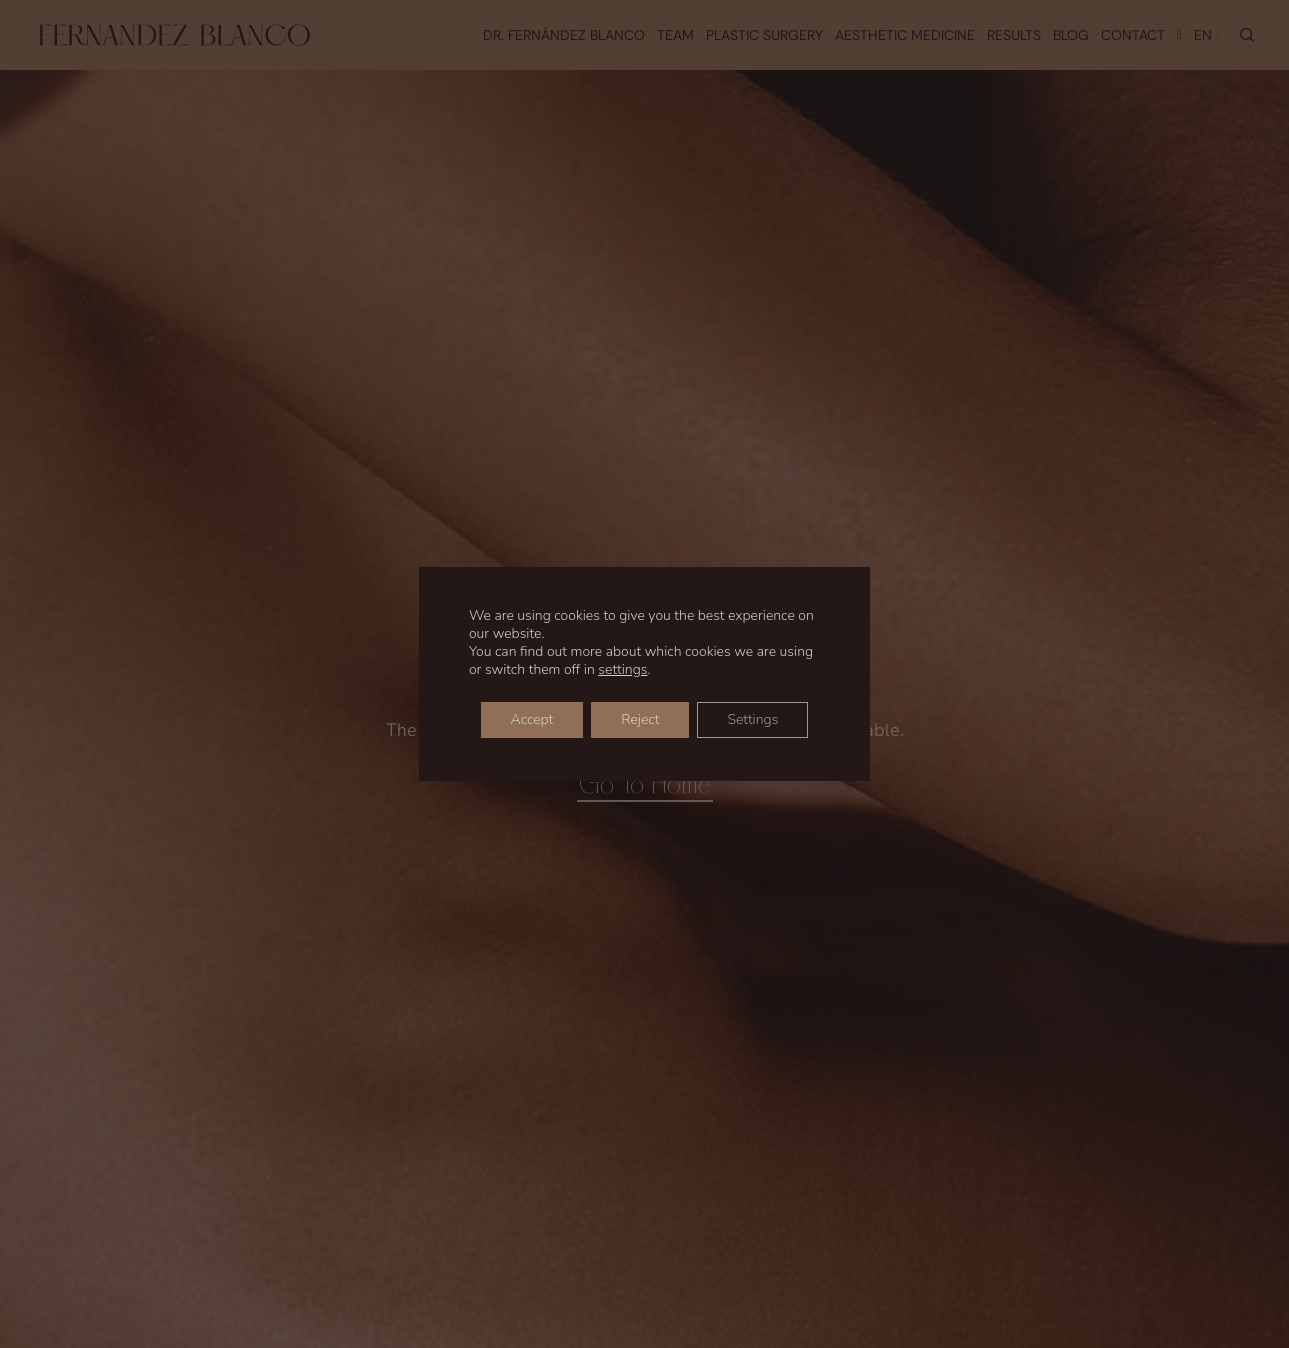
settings (622, 670)
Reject (640, 719)
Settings (752, 719)
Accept (532, 719)
